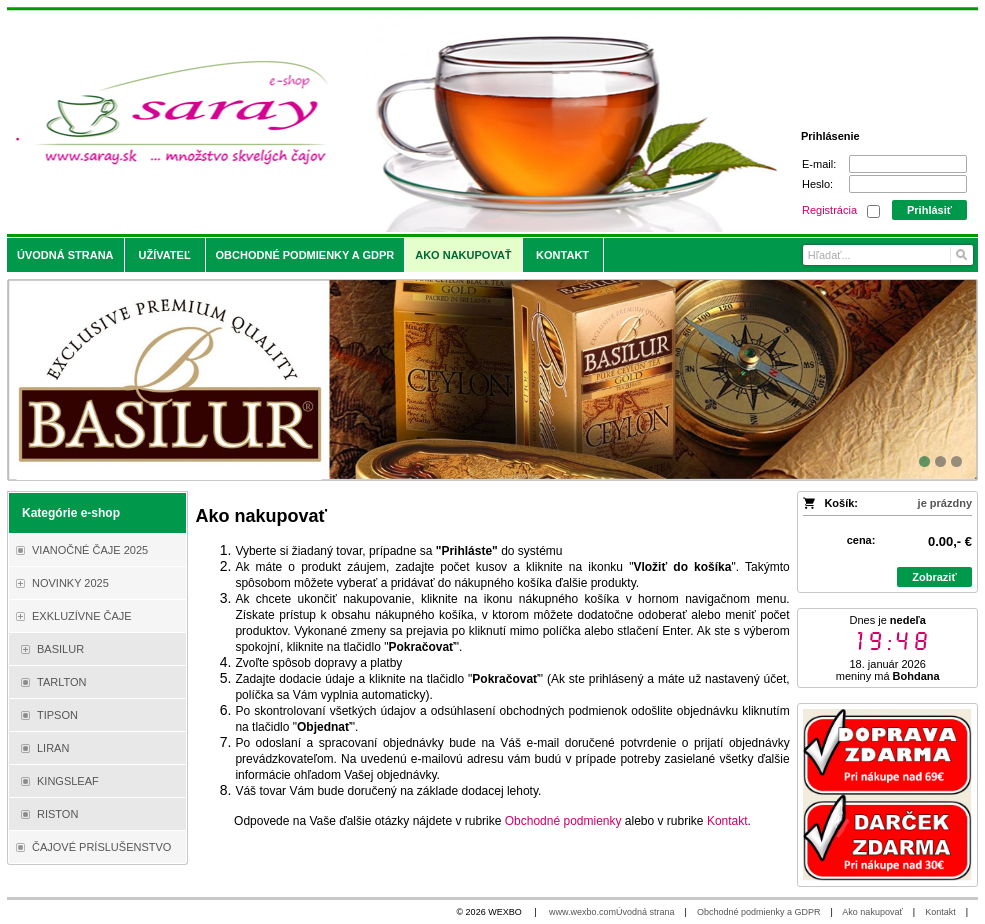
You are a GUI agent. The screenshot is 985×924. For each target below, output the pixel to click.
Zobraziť (934, 577)
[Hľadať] (960, 255)
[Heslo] (908, 184)
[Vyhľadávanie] (888, 255)
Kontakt (940, 912)
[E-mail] (908, 164)
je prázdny (945, 503)
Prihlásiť (929, 210)
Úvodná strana (645, 912)
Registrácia (829, 210)
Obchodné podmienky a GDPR (759, 912)
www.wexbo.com (582, 912)
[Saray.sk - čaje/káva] (372, 122)
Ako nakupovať (872, 912)
